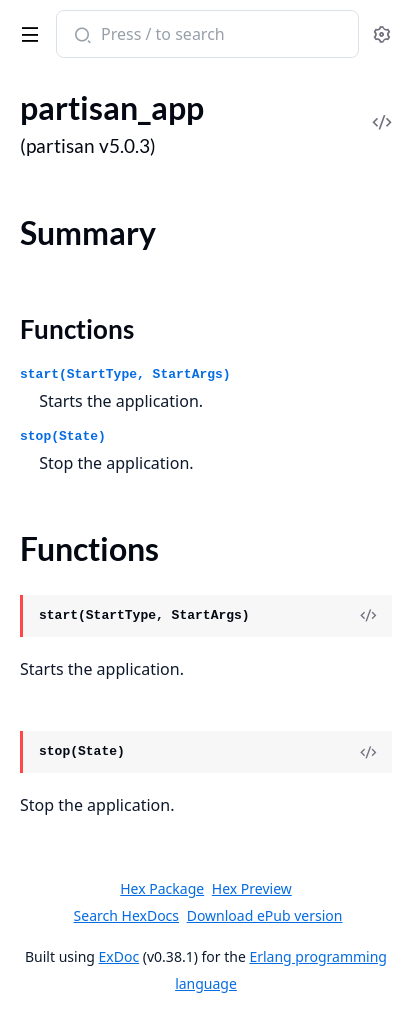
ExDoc (119, 956)
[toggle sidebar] (26, 31)
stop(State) (63, 436)
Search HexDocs (126, 916)
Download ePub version (265, 915)
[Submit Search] (80, 36)
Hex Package (162, 888)
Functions (77, 329)
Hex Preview (252, 888)
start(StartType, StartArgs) (125, 374)
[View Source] (368, 616)
